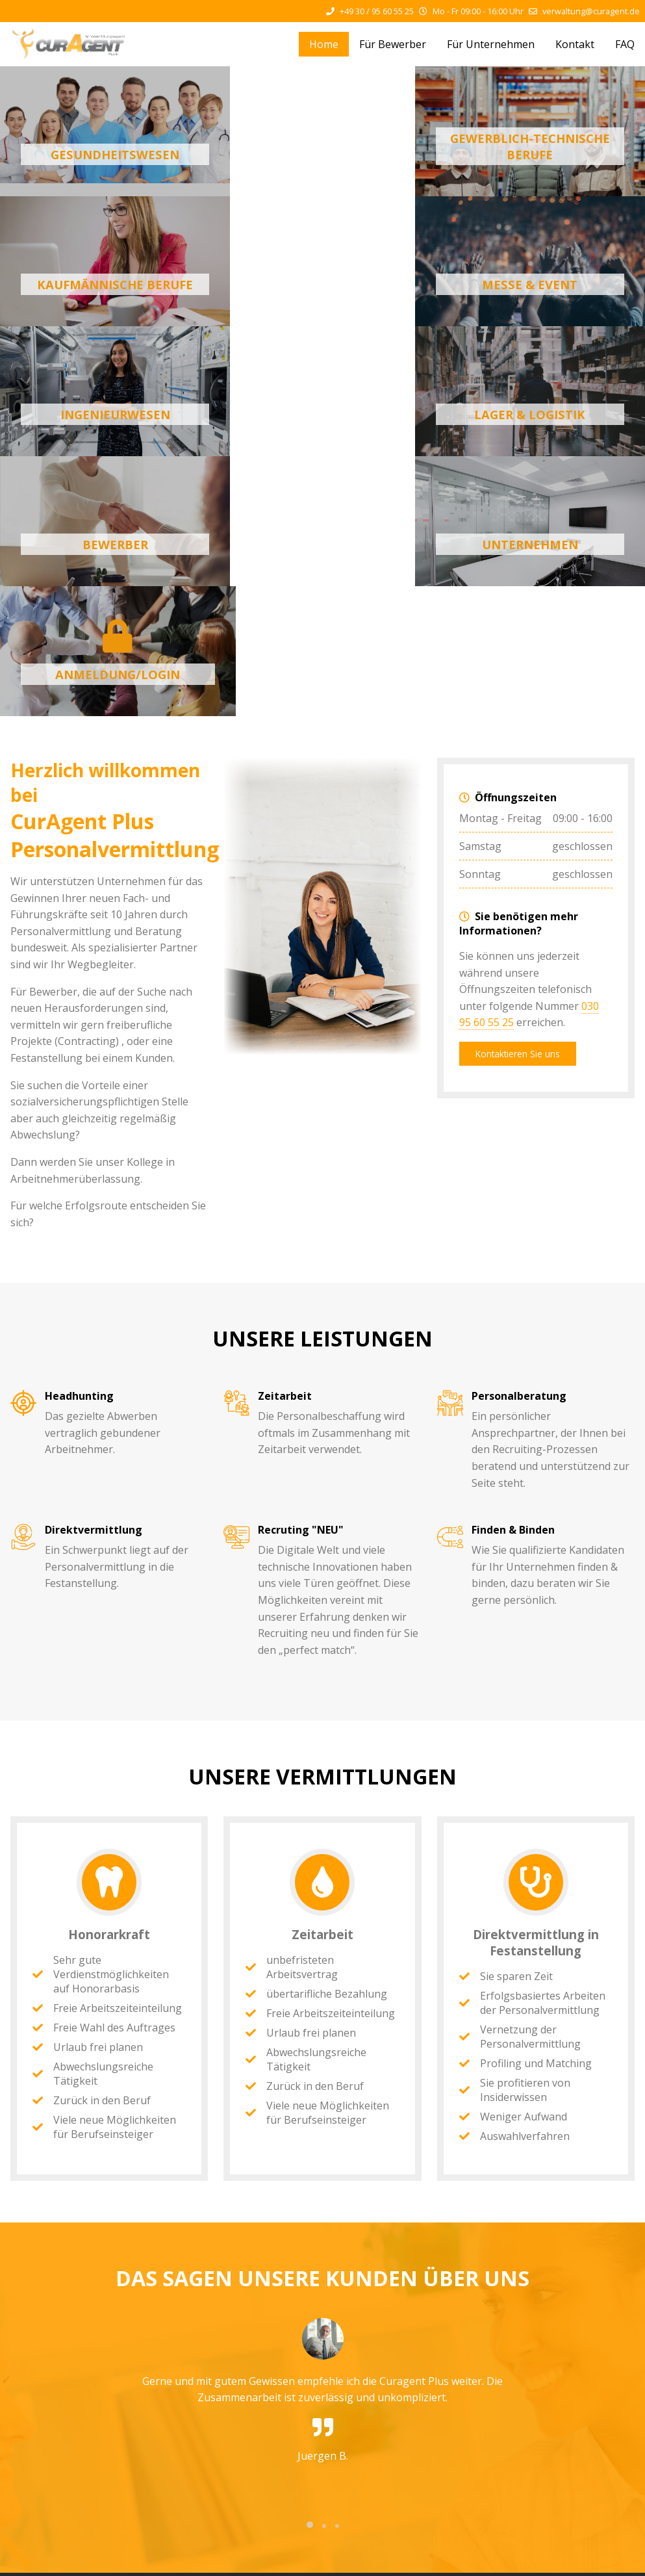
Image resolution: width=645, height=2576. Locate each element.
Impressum (195, 2559)
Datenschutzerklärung (277, 2559)
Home (323, 44)
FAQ (625, 44)
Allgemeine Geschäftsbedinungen (404, 2559)
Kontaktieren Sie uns (517, 794)
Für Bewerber (392, 44)
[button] (310, 2264)
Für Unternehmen (491, 44)
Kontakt (574, 44)
